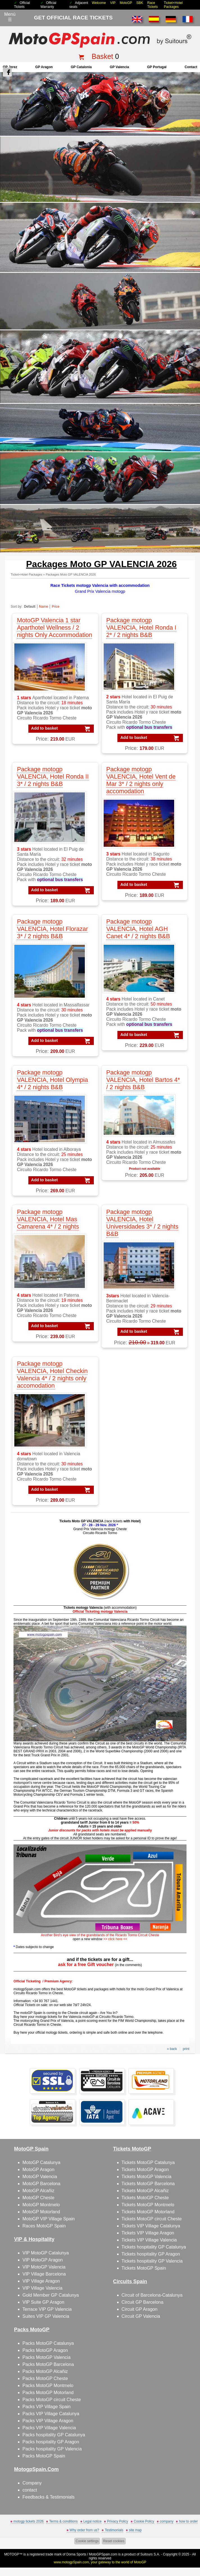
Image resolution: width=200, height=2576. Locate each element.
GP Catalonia (81, 67)
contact (191, 67)
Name (43, 607)
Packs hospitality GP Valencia (52, 2448)
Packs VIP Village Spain (46, 2406)
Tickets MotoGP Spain (144, 2268)
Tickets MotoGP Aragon (145, 2169)
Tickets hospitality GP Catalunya (154, 2247)
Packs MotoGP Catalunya (48, 2343)
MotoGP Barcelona (41, 2183)
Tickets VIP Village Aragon (148, 2232)
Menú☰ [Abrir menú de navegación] (9, 17)
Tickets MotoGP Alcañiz (145, 2190)
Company (32, 2483)
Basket (102, 56)
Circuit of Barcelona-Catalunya (152, 2295)
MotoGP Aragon (38, 2169)
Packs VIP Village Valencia (49, 2427)
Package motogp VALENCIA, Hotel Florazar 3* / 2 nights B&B (52, 929)
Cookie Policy (144, 2521)
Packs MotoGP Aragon (45, 2350)
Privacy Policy (117, 2521)
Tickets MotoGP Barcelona (148, 2183)
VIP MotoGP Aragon (42, 2260)
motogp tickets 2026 (28, 2521)
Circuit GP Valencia (141, 2316)
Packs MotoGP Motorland (48, 2392)
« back (172, 2049)
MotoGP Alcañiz (38, 2190)
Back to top (193, 2550)
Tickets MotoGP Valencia (147, 2176)
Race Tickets (152, 5)
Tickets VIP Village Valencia (149, 2240)
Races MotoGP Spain (44, 2225)
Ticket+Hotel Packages (173, 5)
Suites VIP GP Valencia (45, 2316)
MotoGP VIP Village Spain (48, 2218)
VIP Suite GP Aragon (43, 2302)
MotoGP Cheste (38, 2197)
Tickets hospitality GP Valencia (152, 2261)
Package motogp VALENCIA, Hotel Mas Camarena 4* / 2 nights (48, 1219)
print (186, 2049)
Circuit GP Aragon (140, 2309)
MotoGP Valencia (39, 2176)
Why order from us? (84, 2530)
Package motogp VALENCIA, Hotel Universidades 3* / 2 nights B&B (142, 1222)
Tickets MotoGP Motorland (148, 2211)
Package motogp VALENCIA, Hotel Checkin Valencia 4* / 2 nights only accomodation (52, 1374)
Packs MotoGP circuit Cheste (51, 2399)
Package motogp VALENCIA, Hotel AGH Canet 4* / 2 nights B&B (138, 929)
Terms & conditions (63, 2521)
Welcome (99, 3)
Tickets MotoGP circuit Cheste (152, 2218)
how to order (188, 2521)
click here (115, 1939)
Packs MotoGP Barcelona (48, 2364)
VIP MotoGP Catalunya (45, 2252)
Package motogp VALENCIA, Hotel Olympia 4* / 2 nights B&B (52, 1080)
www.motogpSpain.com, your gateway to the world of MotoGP (100, 2562)
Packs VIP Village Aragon (47, 2420)
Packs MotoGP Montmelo (47, 2385)
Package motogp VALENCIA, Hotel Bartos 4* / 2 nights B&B (143, 1080)
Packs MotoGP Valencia (46, 2357)
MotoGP (126, 3)
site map (135, 2530)
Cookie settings (87, 2541)
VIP (112, 3)
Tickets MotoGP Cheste (145, 2197)
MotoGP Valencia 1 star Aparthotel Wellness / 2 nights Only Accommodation (54, 627)
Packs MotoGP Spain (43, 2456)
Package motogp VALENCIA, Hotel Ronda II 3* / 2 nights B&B (52, 776)
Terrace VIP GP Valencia (47, 2309)
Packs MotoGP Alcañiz (45, 2371)
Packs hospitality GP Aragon (50, 2441)
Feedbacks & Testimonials (48, 2497)
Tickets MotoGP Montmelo (148, 2204)
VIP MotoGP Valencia (43, 2267)
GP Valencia (119, 67)
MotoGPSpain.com (103, 2554)
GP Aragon (44, 67)
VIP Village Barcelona (44, 2274)
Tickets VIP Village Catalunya (151, 2225)
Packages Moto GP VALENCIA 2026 (71, 574)
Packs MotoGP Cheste (45, 2378)
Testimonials (114, 2530)
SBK (139, 3)
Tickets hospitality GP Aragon (151, 2254)
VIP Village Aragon (41, 2281)
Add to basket (44, 728)
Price (55, 607)
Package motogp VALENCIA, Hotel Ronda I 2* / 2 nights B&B (141, 627)
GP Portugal (157, 67)
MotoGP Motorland (41, 2211)
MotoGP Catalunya (41, 2162)
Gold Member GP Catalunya (50, 2295)
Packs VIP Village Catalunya (50, 2413)
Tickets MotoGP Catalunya (148, 2162)
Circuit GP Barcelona (142, 2302)
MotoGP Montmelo (41, 2204)
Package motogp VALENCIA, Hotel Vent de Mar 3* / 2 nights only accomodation (141, 780)
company (167, 2521)
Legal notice (92, 2521)
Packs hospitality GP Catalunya (53, 2434)
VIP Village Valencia (42, 2288)
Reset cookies (113, 2541)
